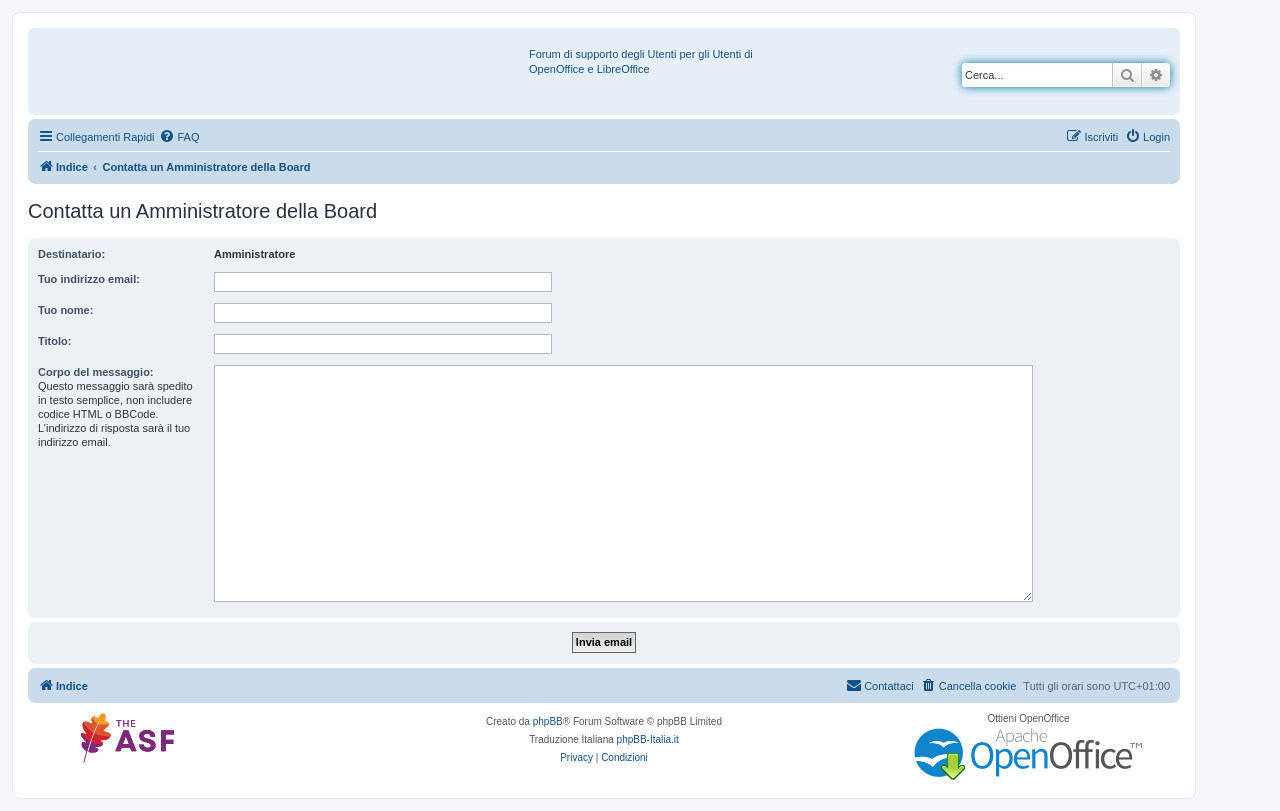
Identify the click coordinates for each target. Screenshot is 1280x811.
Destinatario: (71, 254)
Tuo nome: (65, 310)
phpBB (548, 721)
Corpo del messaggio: (96, 372)
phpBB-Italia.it (648, 739)
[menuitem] (179, 137)
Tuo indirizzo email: (89, 279)
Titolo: (54, 341)
